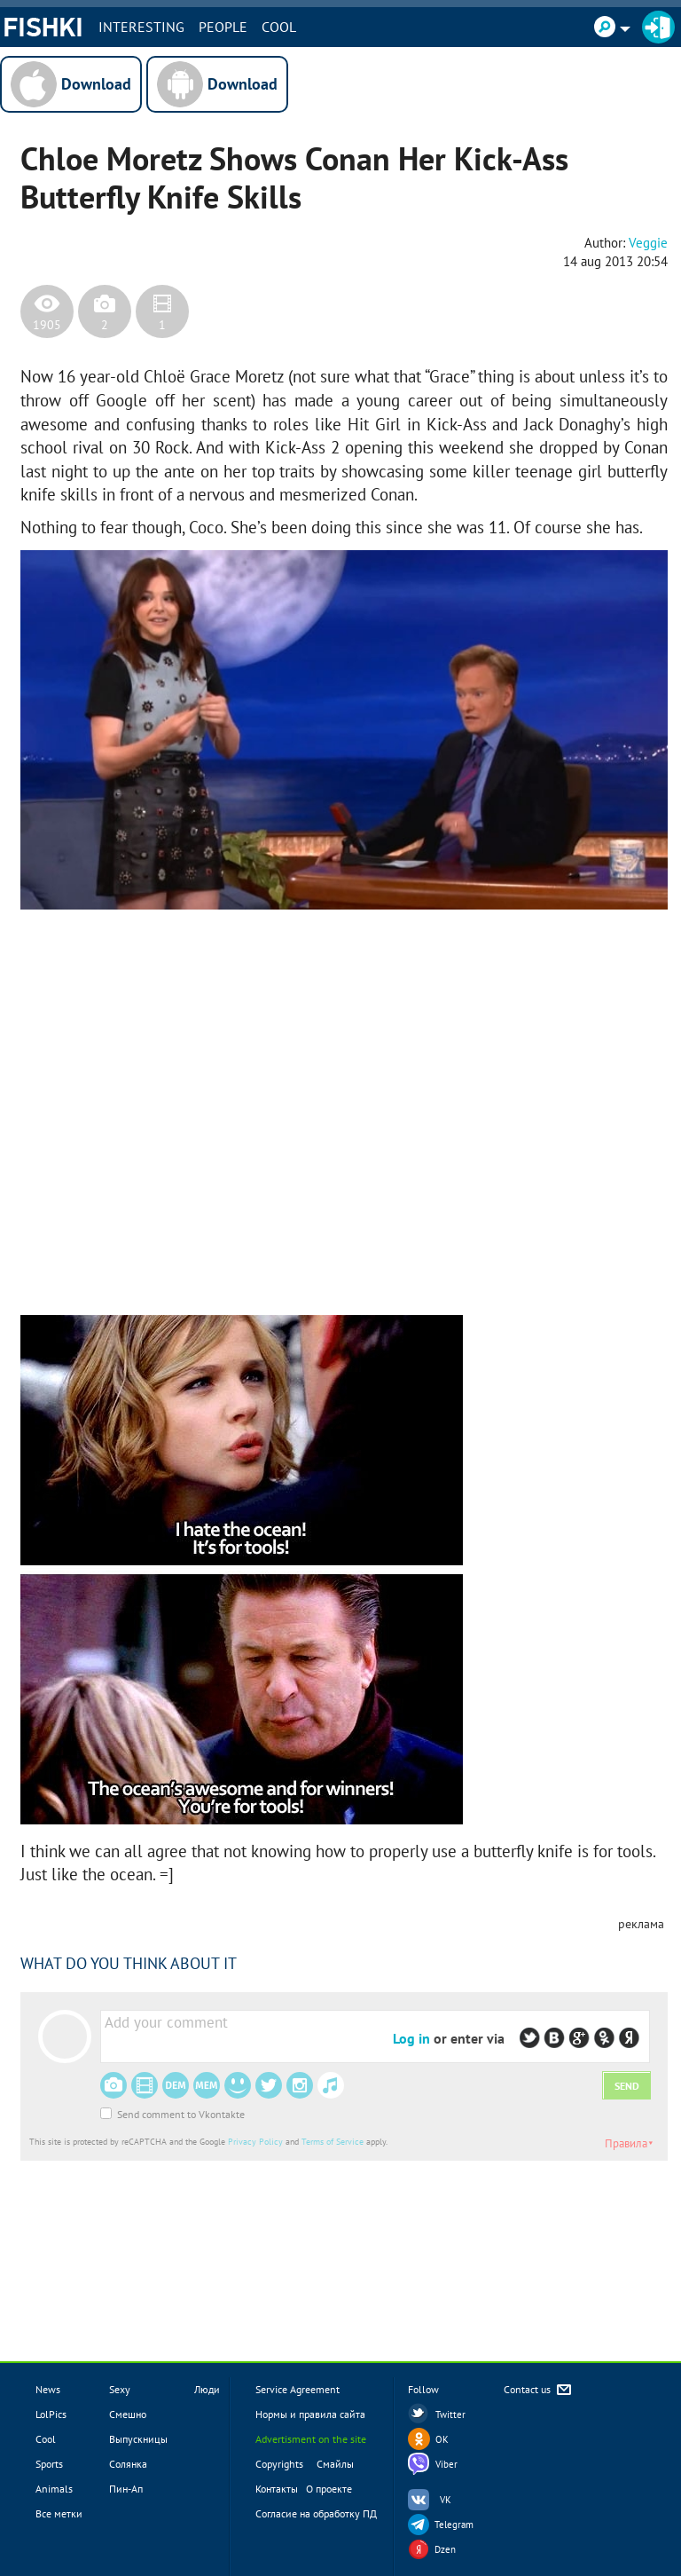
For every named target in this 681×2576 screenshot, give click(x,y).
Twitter (450, 2414)
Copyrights (279, 2463)
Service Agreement (297, 2389)
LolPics (51, 2414)
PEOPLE (223, 26)
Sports (49, 2463)
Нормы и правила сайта (310, 2414)
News (47, 2389)
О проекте (329, 2488)
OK (442, 2439)
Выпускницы (138, 2439)
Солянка (128, 2463)
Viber (446, 2464)
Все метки (58, 2513)
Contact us (539, 2390)
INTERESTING (141, 26)
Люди (207, 2389)
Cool (279, 26)
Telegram (454, 2524)
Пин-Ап (126, 2488)
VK (445, 2499)
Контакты (276, 2488)
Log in (411, 2038)
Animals (54, 2488)
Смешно (127, 2414)
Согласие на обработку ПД (316, 2513)
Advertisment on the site (310, 2439)
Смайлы (335, 2463)
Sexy (119, 2389)
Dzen (445, 2549)
